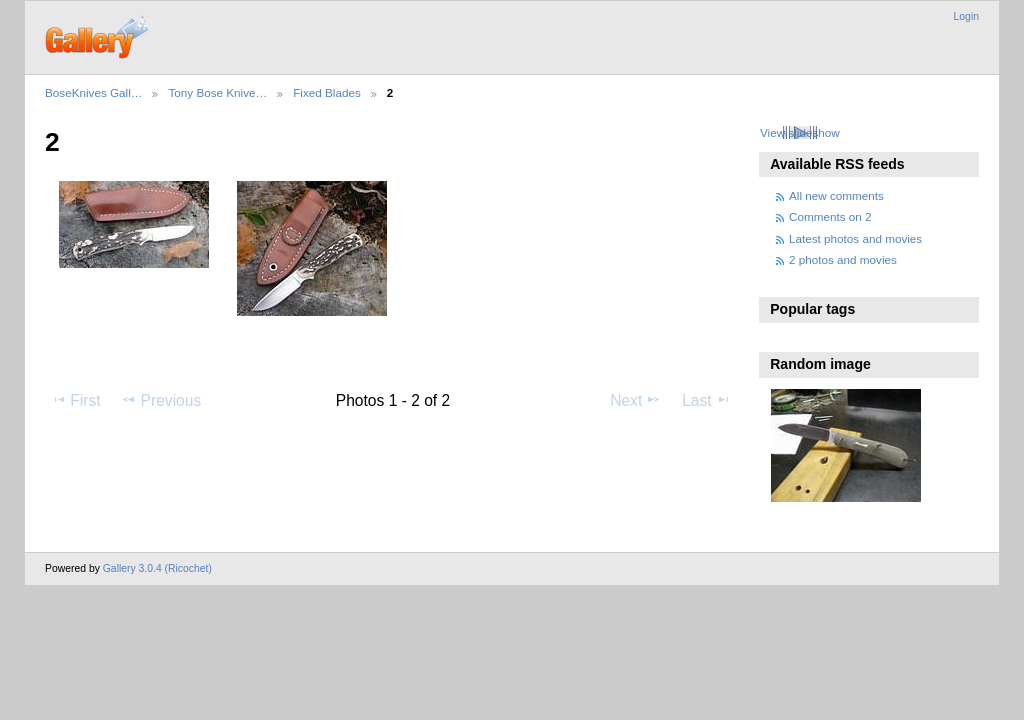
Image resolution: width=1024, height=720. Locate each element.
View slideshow (800, 132)
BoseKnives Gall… (93, 92)
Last (706, 400)
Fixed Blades (327, 92)
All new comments (836, 195)
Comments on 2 (830, 216)
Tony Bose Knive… (217, 92)
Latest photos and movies (855, 238)
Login (966, 16)
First (75, 400)
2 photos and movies (843, 259)
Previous (161, 400)
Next (635, 400)
